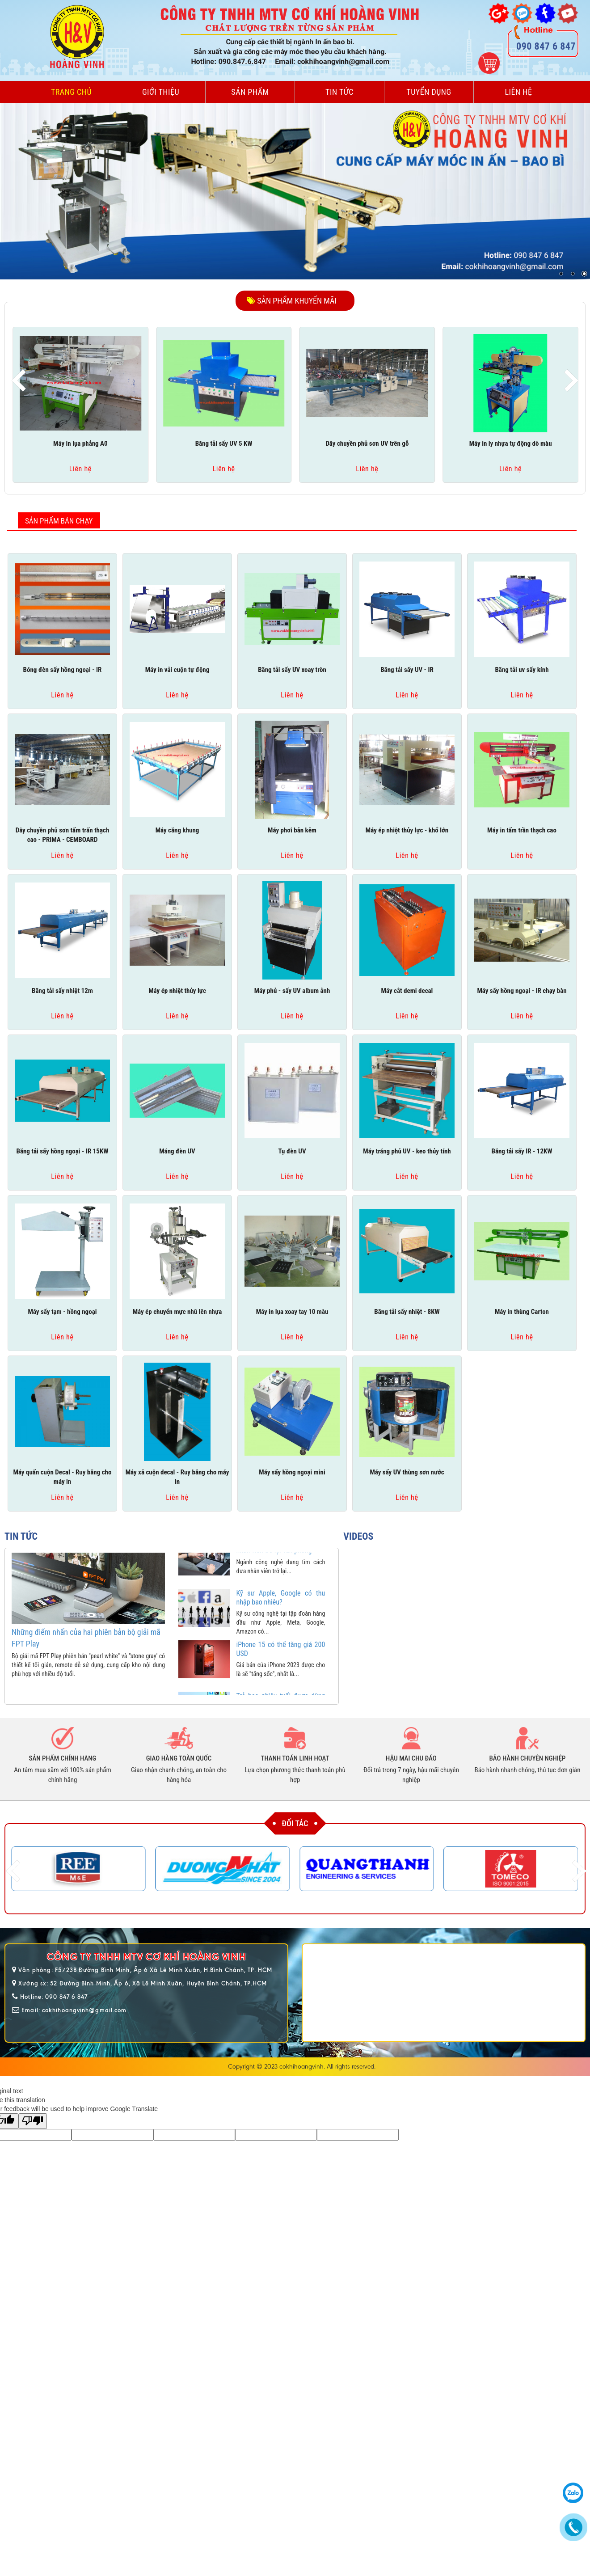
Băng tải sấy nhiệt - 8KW (406, 1312)
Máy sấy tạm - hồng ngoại (62, 1312)
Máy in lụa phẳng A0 (80, 443)
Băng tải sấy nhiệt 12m (62, 991)
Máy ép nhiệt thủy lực (177, 991)
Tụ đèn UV (292, 1151)
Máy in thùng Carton (522, 1312)
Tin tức (339, 92)
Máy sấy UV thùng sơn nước (407, 1472)
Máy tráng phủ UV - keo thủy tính (407, 1151)
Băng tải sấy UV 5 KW (224, 443)
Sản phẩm (250, 92)
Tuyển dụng (428, 92)
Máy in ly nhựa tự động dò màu (510, 443)
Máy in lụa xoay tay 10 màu (292, 1312)
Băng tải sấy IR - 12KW (521, 1151)
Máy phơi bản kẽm (292, 830)
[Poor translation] (32, 2121)
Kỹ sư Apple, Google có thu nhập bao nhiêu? (280, 1609)
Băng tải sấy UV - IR (407, 670)
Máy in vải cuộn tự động (177, 670)
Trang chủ (71, 92)
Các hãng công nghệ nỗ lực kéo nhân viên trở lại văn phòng (280, 1558)
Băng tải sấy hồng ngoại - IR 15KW (62, 1151)
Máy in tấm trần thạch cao (521, 830)
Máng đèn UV (177, 1151)
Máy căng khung (177, 830)
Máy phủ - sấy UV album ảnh (292, 991)
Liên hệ (518, 92)
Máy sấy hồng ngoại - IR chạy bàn (521, 991)
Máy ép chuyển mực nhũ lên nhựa (177, 1312)
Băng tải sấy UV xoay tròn (292, 670)
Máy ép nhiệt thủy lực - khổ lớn (407, 830)
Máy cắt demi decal (407, 991)
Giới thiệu (160, 92)
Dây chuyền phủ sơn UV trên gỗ (367, 443)
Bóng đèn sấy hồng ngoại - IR (62, 670)
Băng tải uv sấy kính (521, 670)
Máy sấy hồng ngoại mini (292, 1472)
